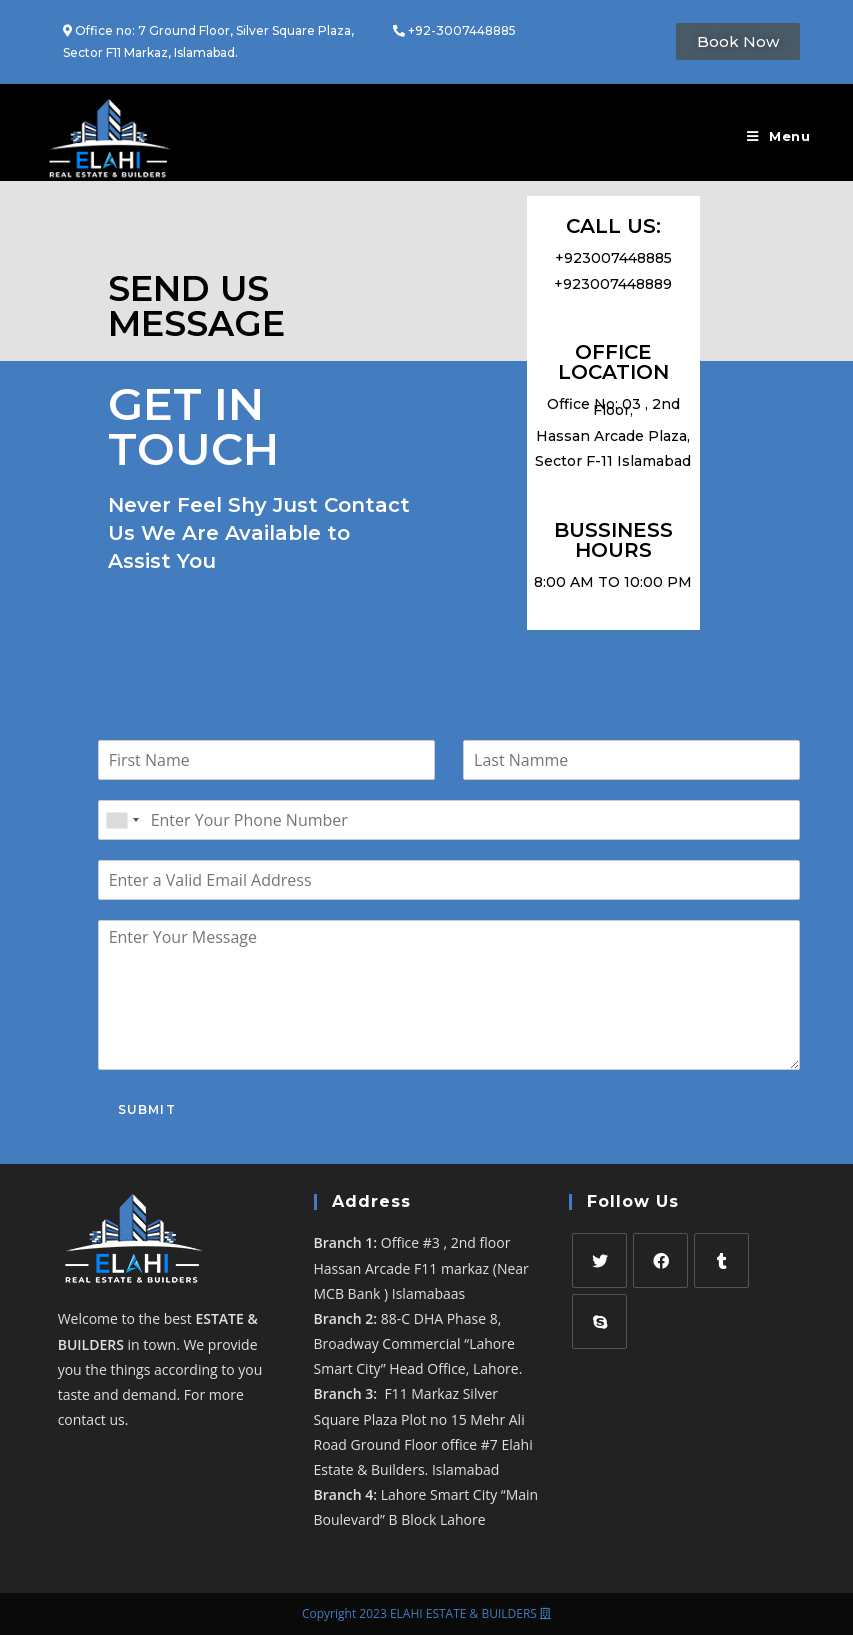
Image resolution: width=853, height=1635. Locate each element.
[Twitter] (599, 1260)
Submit (147, 1109)
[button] (738, 41)
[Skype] (599, 1321)
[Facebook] (660, 1260)
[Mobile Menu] (779, 136)
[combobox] (122, 820)
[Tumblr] (721, 1260)
